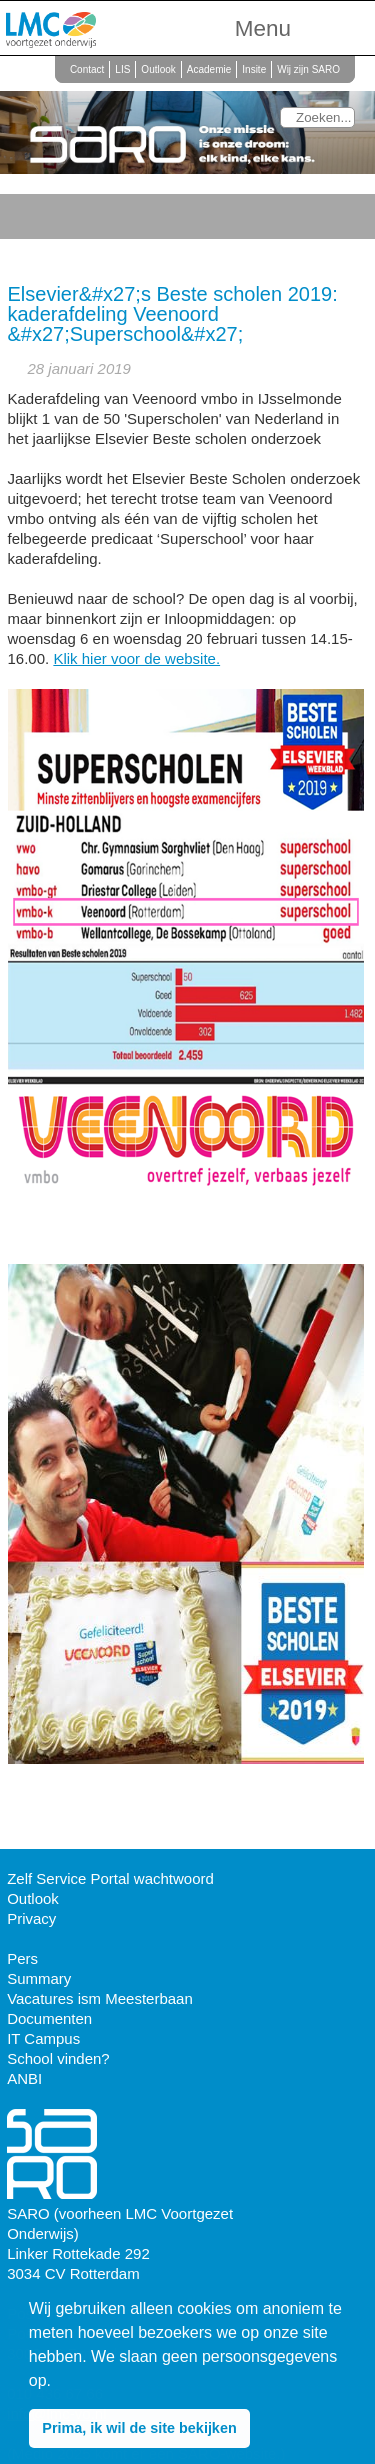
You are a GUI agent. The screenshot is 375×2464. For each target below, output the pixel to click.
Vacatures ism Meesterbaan (100, 1998)
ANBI (24, 2078)
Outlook (158, 69)
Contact (87, 69)
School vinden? (58, 2058)
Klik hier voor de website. (136, 658)
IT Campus (43, 2038)
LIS (122, 69)
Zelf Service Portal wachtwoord (110, 1878)
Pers (22, 1958)
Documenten (49, 2018)
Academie (209, 69)
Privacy (31, 1918)
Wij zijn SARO (308, 69)
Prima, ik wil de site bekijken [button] (139, 2428)
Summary (39, 1978)
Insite (254, 69)
